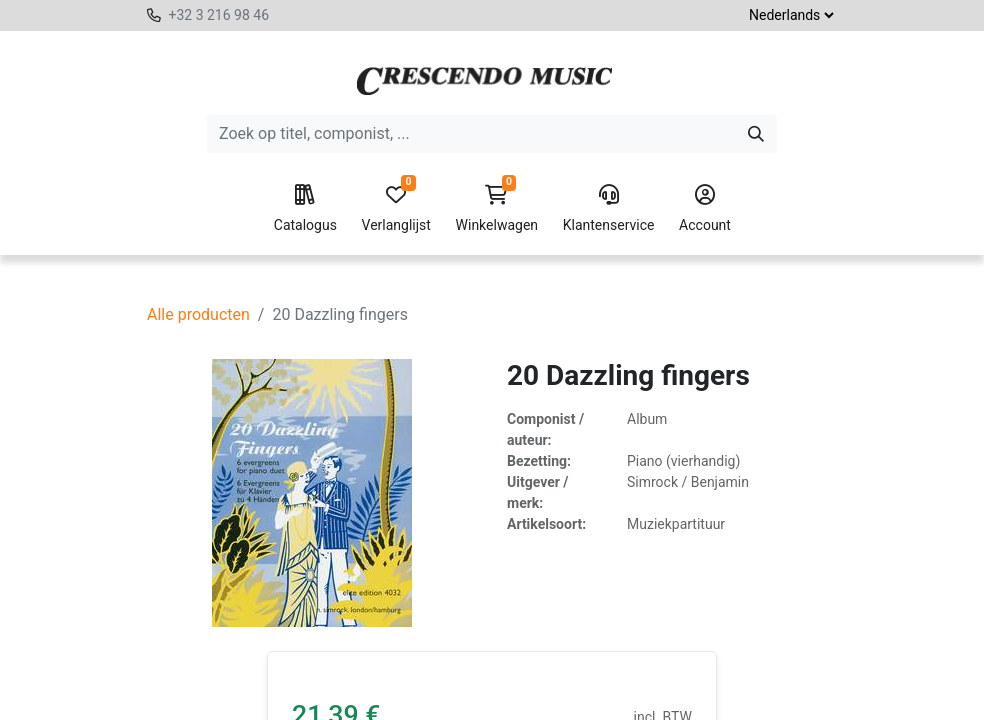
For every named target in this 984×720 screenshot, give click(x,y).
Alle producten (198, 314)
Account (705, 209)
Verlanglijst (396, 209)
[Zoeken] (756, 134)
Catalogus (305, 209)
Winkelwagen (497, 209)
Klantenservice (609, 209)
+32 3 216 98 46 (218, 15)
